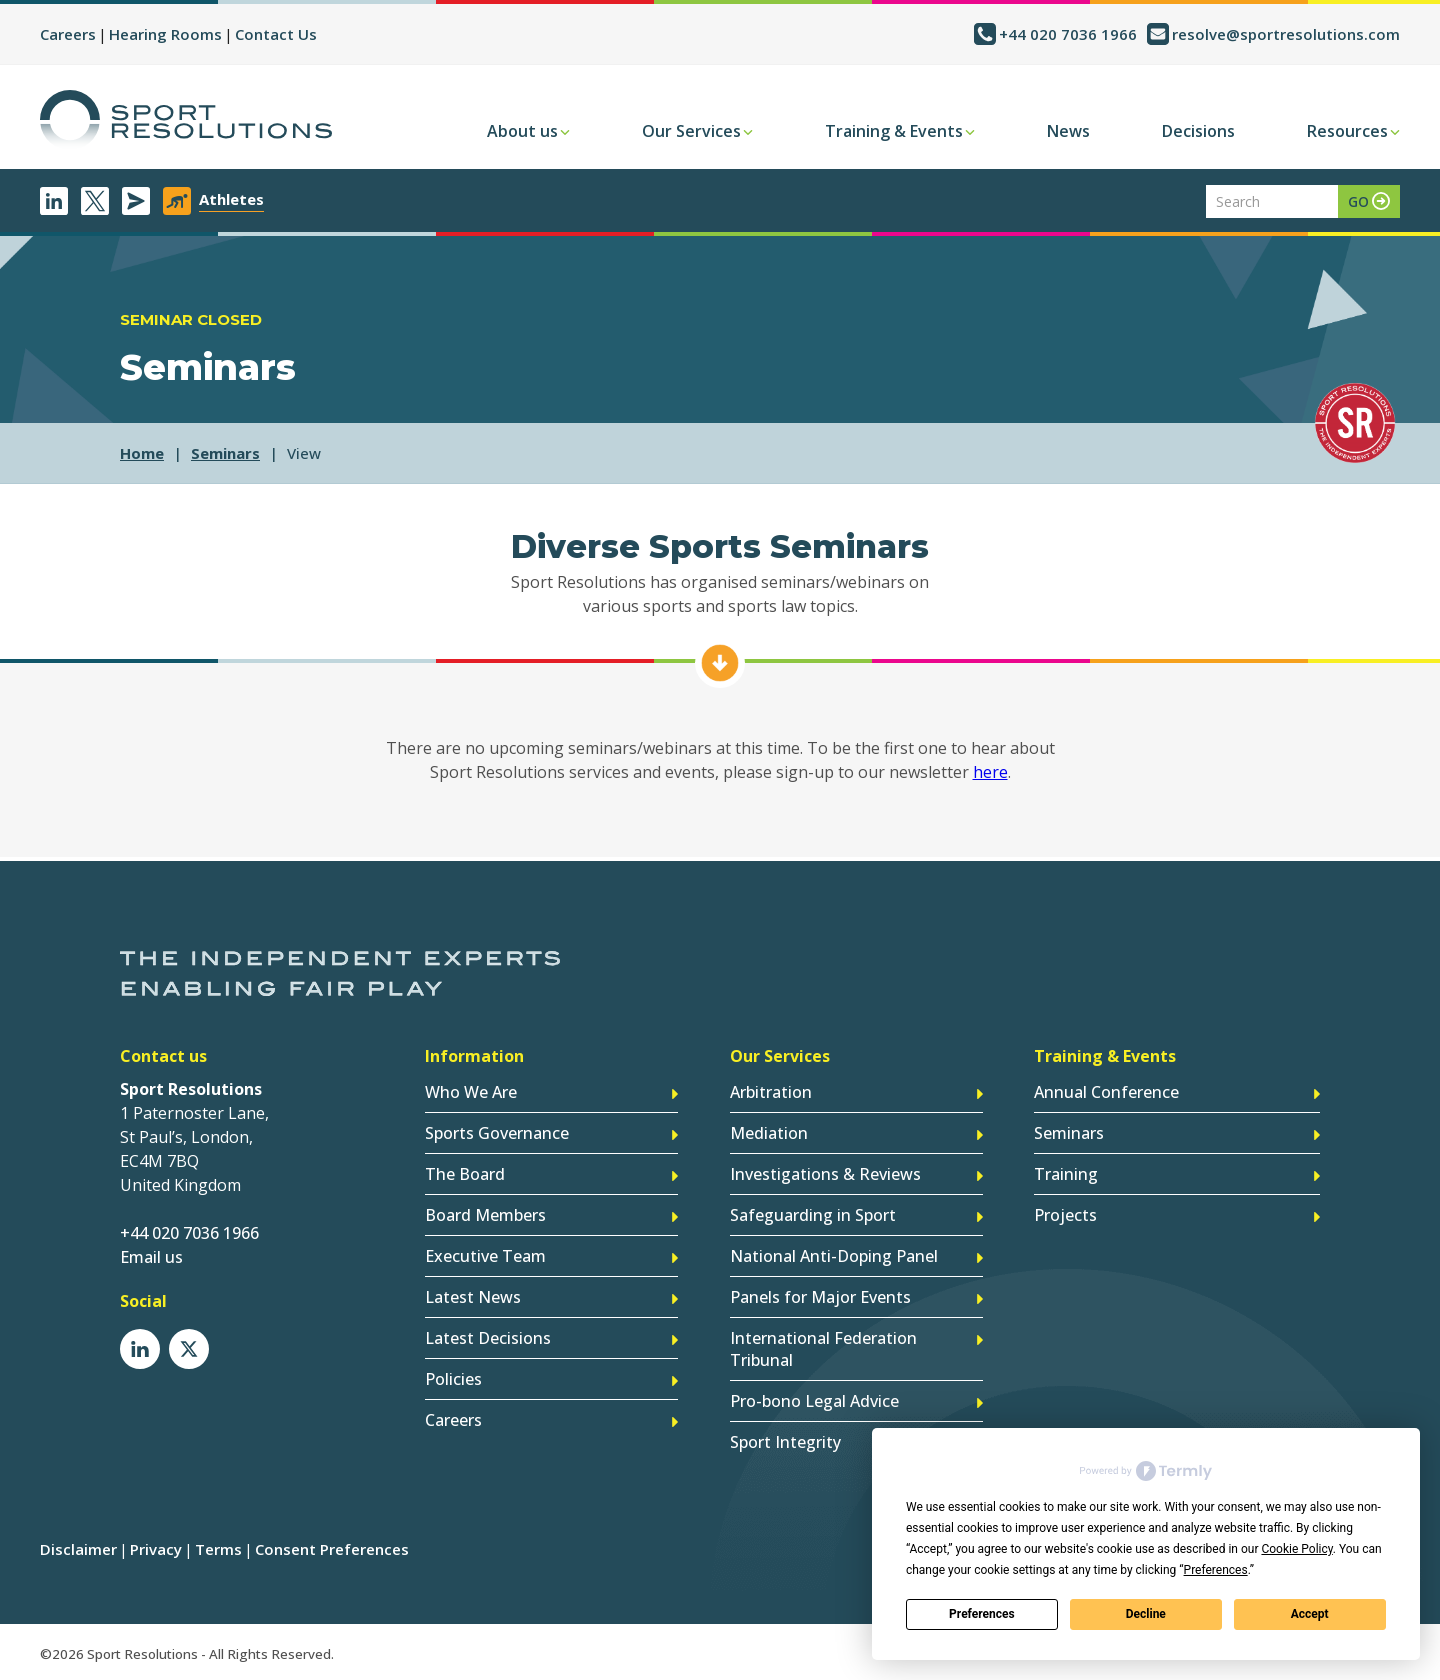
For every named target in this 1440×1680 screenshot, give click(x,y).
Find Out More (720, 663)
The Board (465, 1174)
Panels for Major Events (820, 1297)
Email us (151, 1257)
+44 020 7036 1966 (1068, 34)
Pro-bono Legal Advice (814, 1401)
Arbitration (771, 1092)
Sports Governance (497, 1133)
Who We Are (471, 1092)
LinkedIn (54, 201)
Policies (453, 1379)
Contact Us (276, 34)
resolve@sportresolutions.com (1286, 34)
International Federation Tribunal (823, 1349)
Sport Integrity (785, 1442)
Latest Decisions (488, 1338)
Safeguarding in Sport (813, 1215)
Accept (1310, 1614)
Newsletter (136, 201)
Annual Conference (1106, 1092)
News (1068, 131)
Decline (1146, 1614)
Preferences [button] (1216, 1570)
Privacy (156, 1549)
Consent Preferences (332, 1549)
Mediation (769, 1133)
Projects (1065, 1215)
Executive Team (485, 1256)
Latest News (473, 1297)
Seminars (1069, 1133)
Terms (218, 1549)
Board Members (485, 1215)
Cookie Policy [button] (1296, 1549)
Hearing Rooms (165, 34)
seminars (225, 453)
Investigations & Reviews (825, 1174)
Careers (68, 34)
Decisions (1198, 131)
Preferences (982, 1614)
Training (1066, 1174)
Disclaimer (78, 1549)
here (990, 772)
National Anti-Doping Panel (834, 1256)
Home (142, 453)
